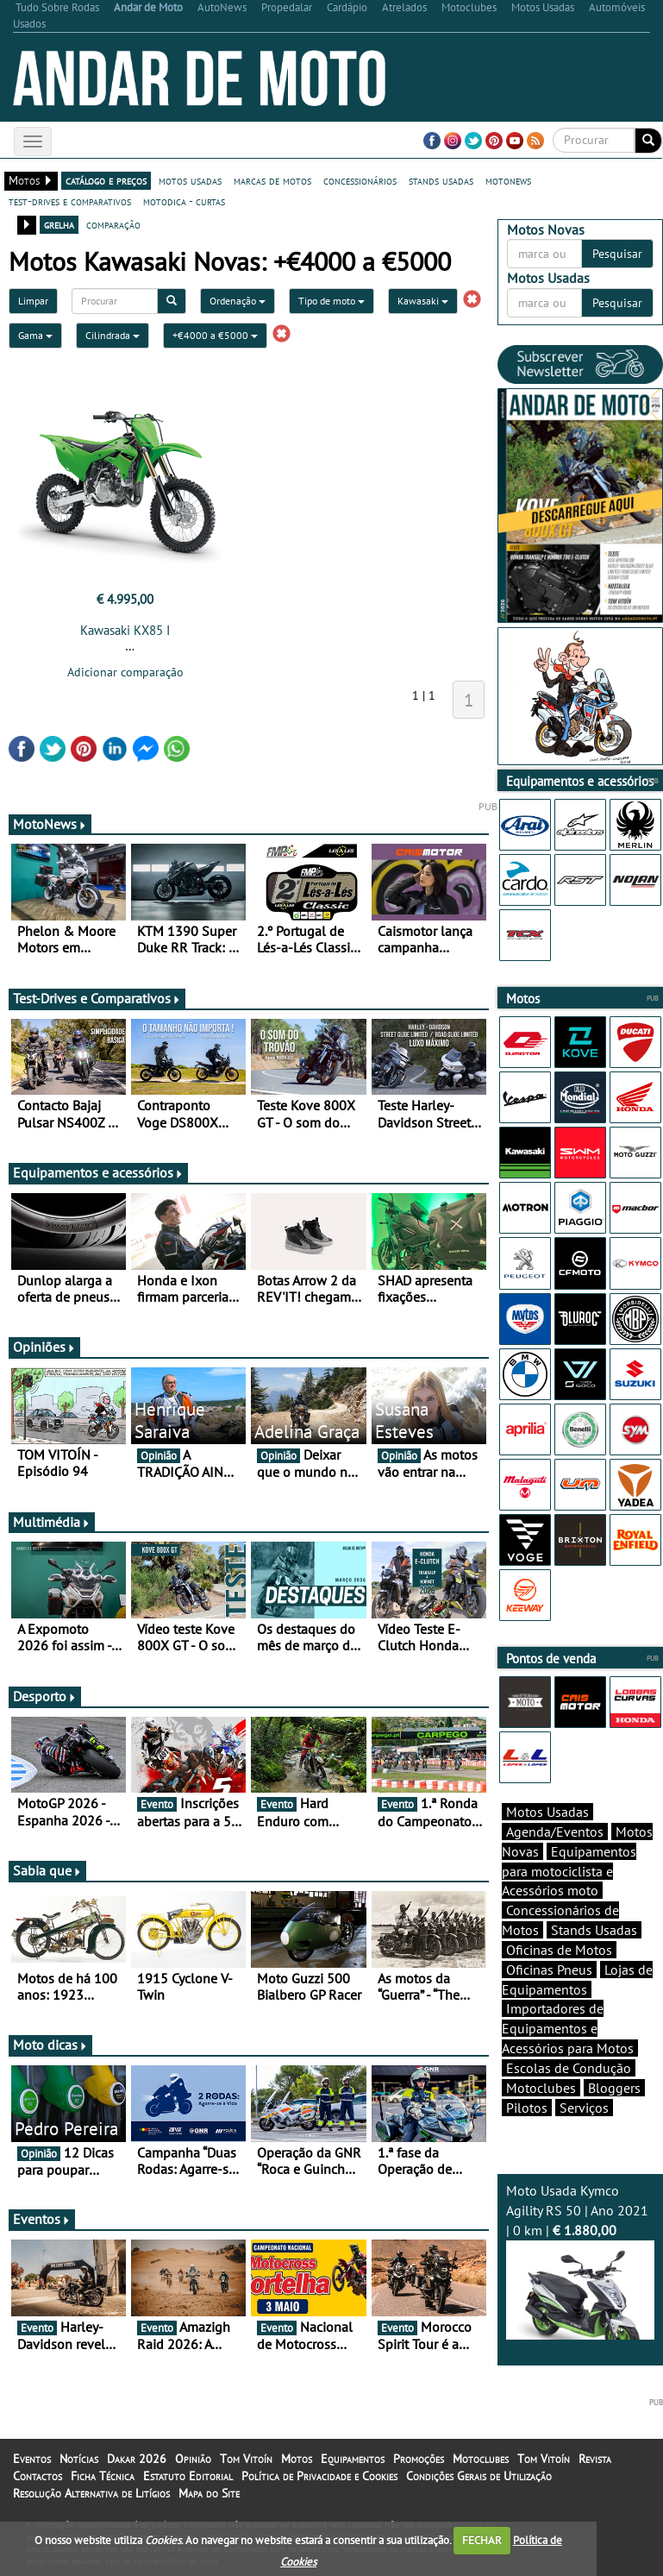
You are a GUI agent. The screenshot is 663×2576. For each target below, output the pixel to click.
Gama (35, 335)
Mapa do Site (209, 2493)
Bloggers (614, 2087)
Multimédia (52, 1521)
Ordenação (238, 300)
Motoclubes (541, 2087)
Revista (595, 2458)
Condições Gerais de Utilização (479, 2476)
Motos (296, 2458)
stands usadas (441, 180)
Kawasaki (422, 300)
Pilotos (526, 2107)
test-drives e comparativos (70, 201)
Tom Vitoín (246, 2458)
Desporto (45, 1696)
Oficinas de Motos (559, 1949)
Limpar (33, 300)
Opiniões (44, 1346)
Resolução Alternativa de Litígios (91, 2493)
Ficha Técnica (102, 2476)
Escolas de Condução (568, 2068)
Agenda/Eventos (555, 1831)
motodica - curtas (184, 201)
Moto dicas (50, 2044)
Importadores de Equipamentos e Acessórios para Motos (568, 2028)
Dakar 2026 (136, 2458)
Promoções (418, 2458)
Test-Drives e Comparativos (97, 998)
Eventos (42, 2218)
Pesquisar (617, 253)
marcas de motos (272, 180)
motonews (508, 180)
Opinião (193, 2458)
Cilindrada (112, 335)
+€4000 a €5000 (215, 335)
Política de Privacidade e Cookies (319, 2476)
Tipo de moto (331, 300)
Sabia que (47, 1870)
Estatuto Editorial (188, 2476)
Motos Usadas (547, 1811)
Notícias (78, 2458)
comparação (113, 224)
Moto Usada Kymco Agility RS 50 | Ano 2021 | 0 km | (580, 2260)
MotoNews (50, 823)
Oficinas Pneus (549, 1969)
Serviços (584, 2107)
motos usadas (190, 180)
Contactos (37, 2476)
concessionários (360, 180)
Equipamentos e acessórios (98, 1172)
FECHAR (482, 2540)
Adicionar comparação (125, 672)
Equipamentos (353, 2458)
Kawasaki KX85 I (125, 630)
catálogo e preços (106, 180)
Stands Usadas (594, 1929)
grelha (59, 224)
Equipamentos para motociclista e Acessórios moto (569, 1871)
